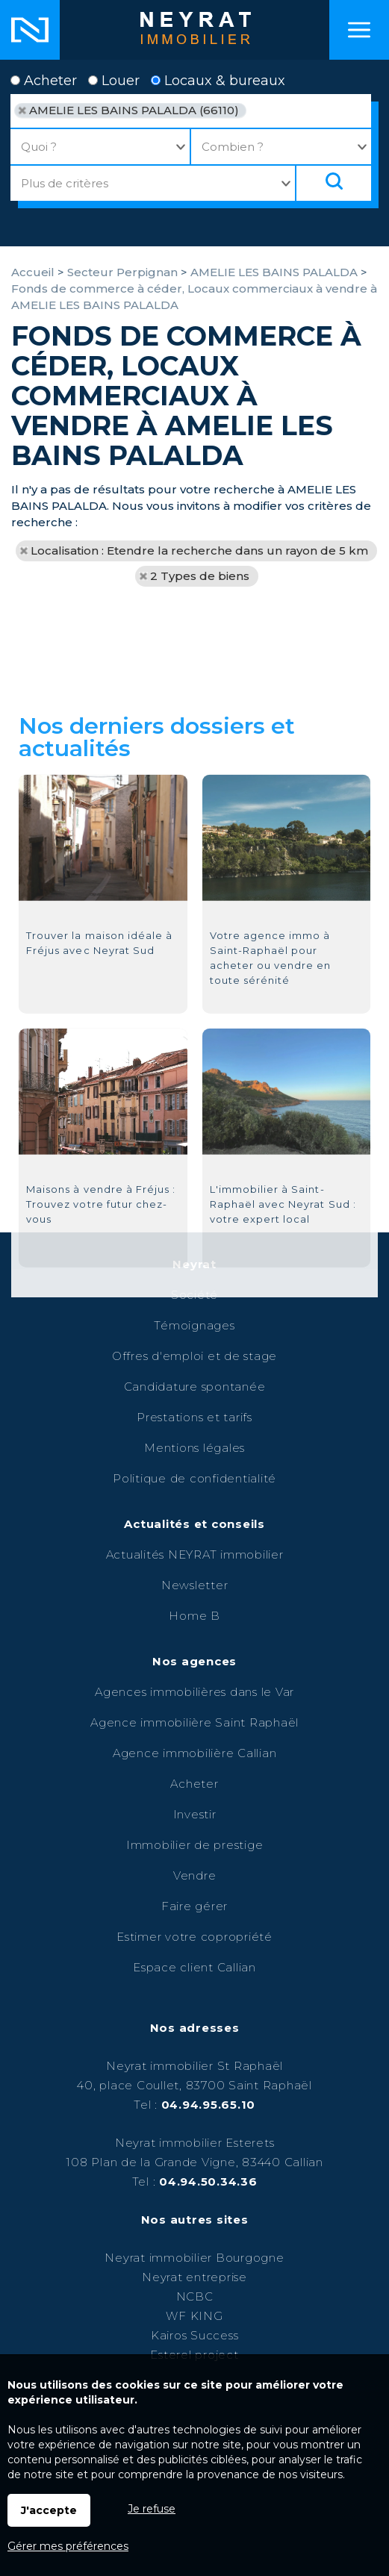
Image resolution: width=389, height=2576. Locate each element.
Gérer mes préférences (67, 2546)
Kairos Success (195, 2335)
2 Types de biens (199, 576)
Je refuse (151, 2509)
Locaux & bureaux (218, 80)
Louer (114, 80)
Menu (359, 30)
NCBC (195, 2296)
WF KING (194, 2316)
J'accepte (49, 2510)
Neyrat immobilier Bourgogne (194, 2258)
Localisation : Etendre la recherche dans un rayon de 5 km (199, 550)
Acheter (43, 80)
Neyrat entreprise (194, 2277)
